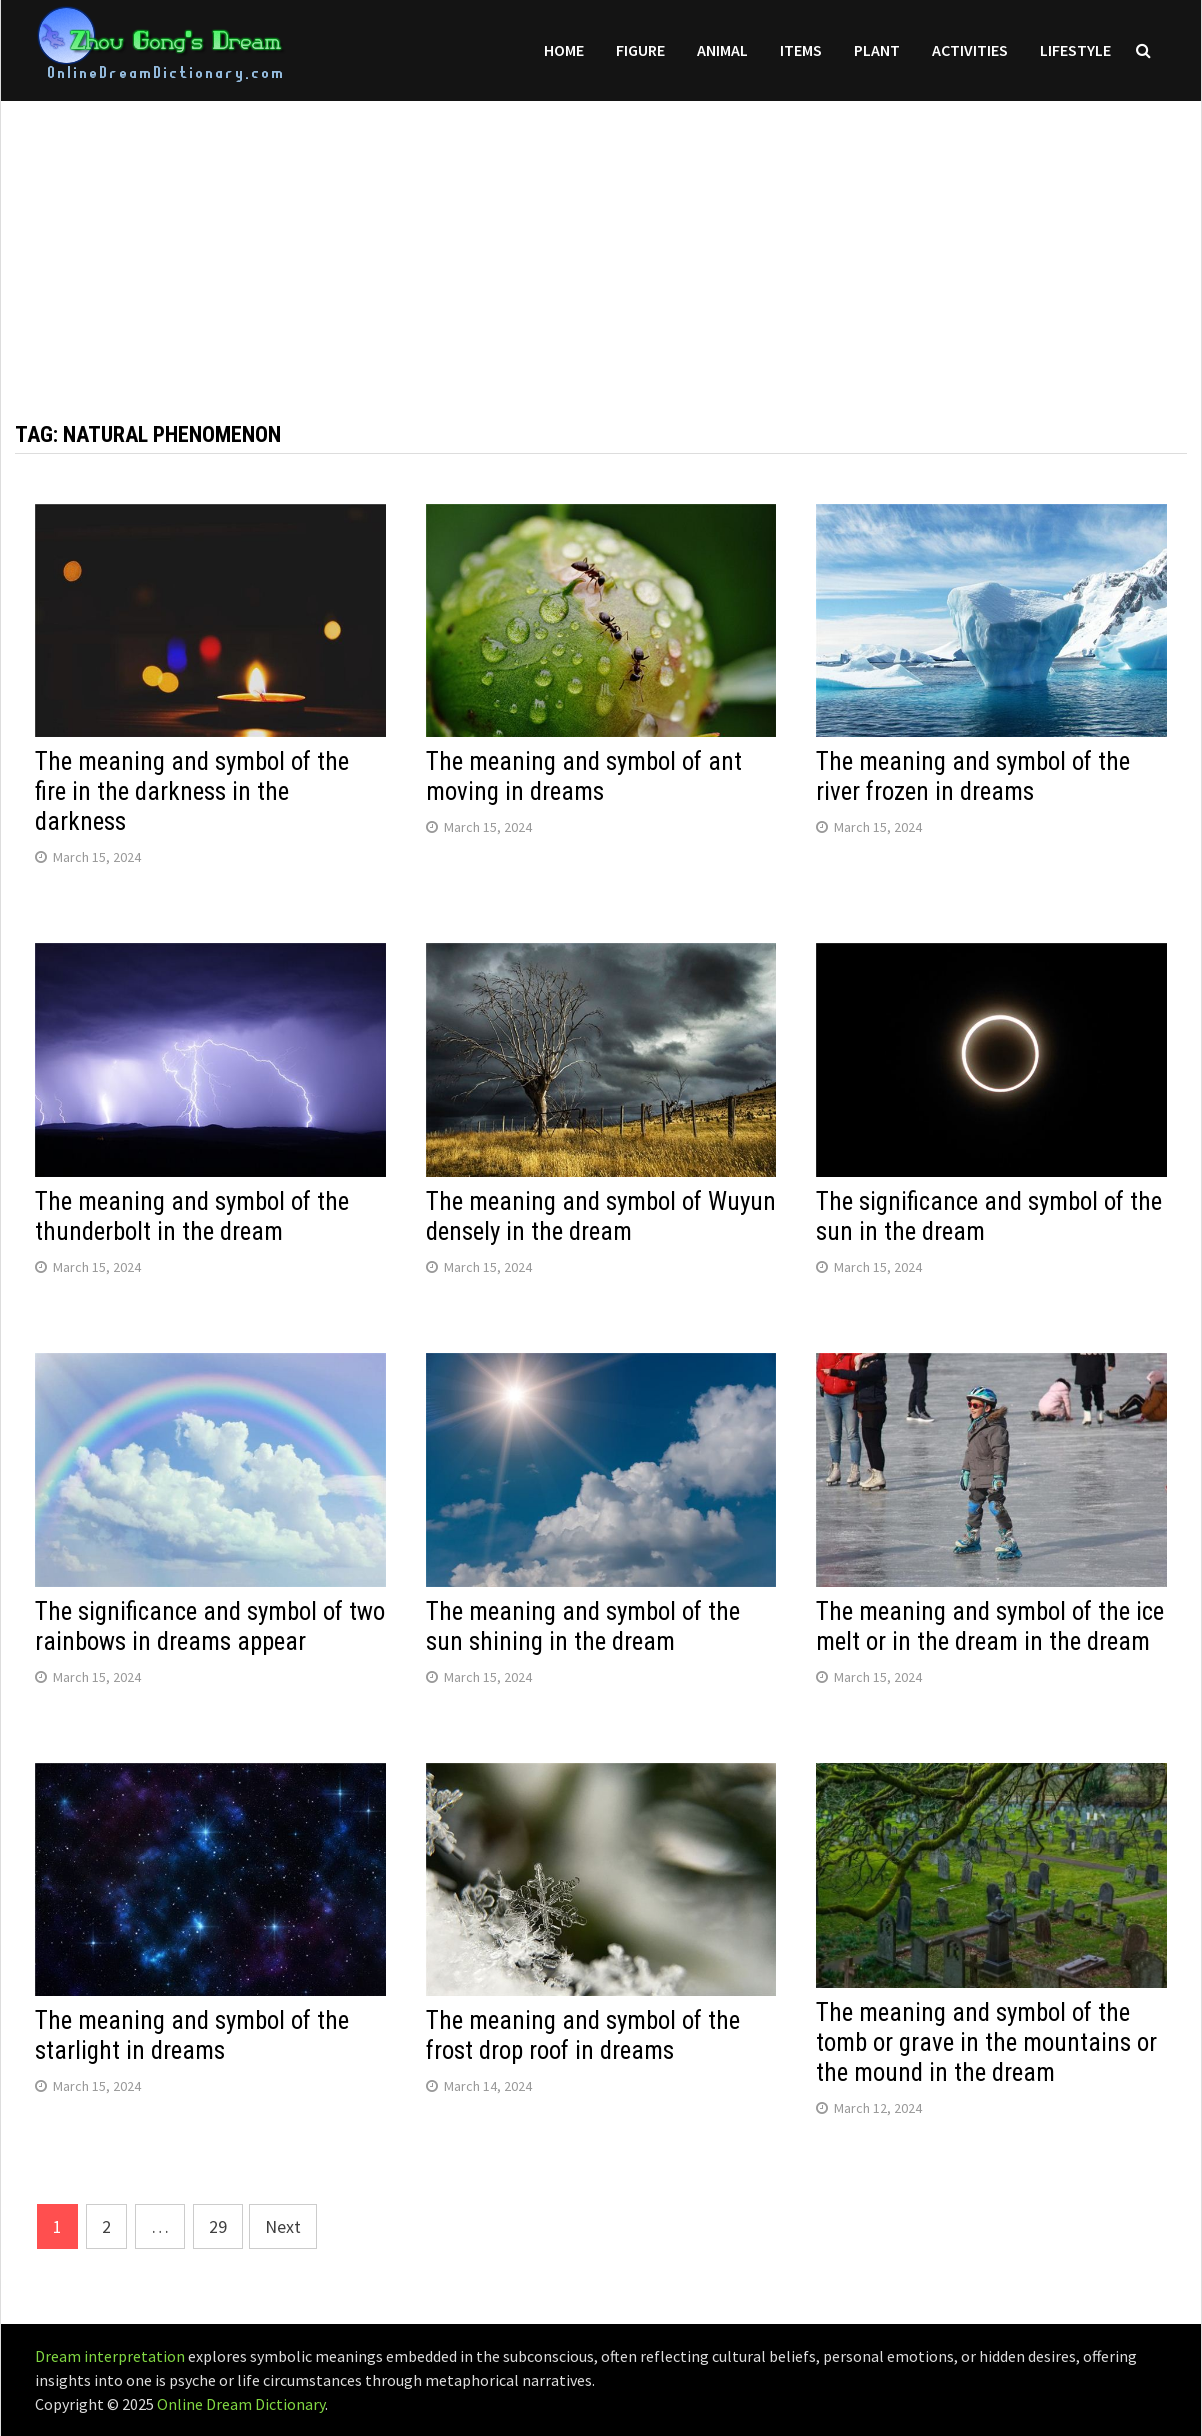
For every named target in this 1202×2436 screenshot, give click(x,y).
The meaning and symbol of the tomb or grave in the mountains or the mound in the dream (986, 2042)
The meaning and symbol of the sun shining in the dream (583, 1626)
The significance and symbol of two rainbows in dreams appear (210, 1626)
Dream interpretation (110, 2356)
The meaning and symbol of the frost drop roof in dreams (583, 2035)
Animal (722, 50)
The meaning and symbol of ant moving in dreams (584, 776)
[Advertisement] (601, 241)
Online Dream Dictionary (241, 2404)
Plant (877, 50)
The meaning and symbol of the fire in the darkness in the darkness (192, 791)
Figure (640, 50)
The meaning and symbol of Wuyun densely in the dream (601, 1216)
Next (283, 2226)
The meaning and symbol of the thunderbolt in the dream (192, 1216)
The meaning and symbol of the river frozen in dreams (973, 776)
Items (801, 50)
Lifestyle (1075, 50)
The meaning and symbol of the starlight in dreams (192, 2035)
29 (218, 2226)
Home (564, 50)
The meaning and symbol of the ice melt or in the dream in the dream (990, 1626)
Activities (970, 50)
